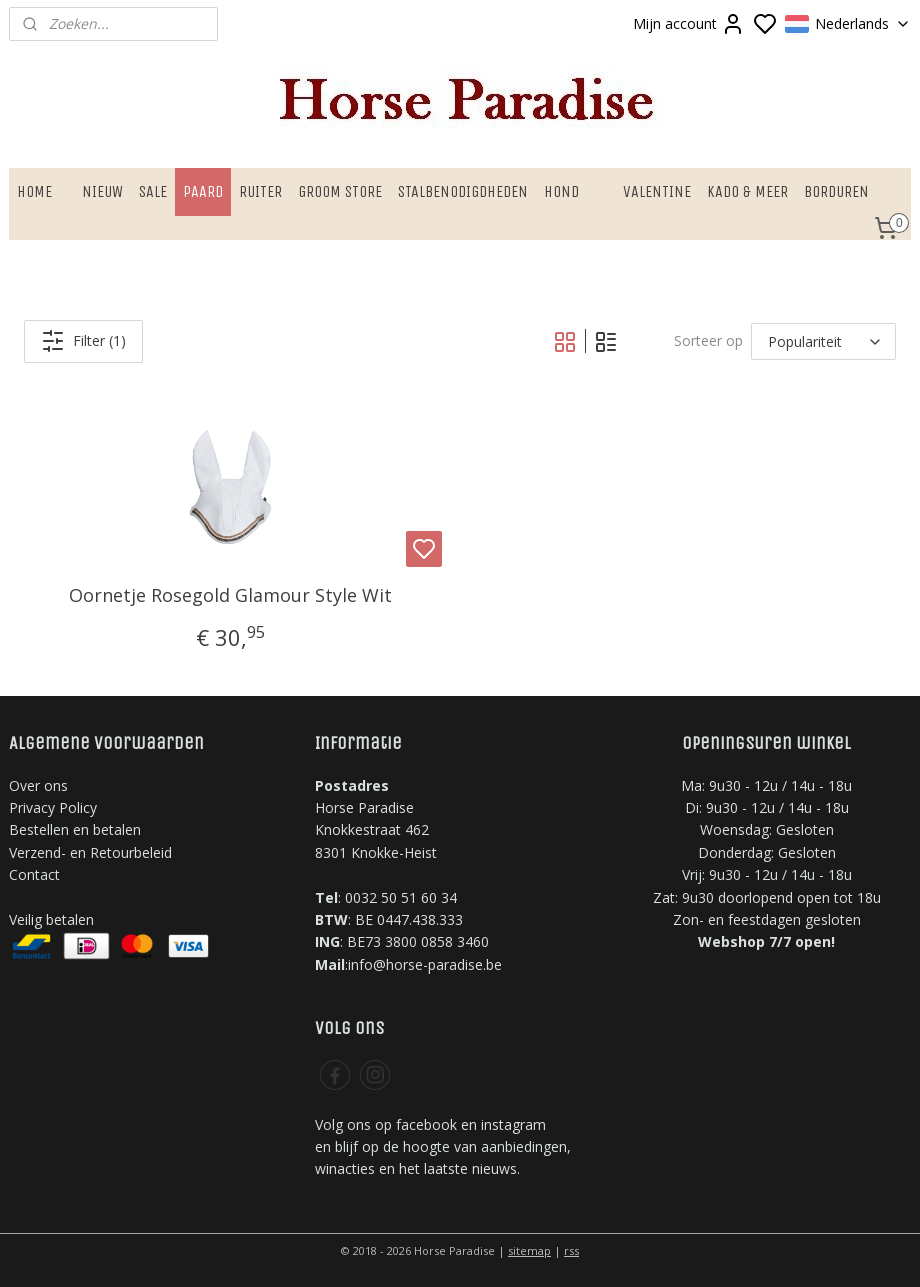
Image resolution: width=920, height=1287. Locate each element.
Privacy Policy (53, 807)
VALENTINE (657, 191)
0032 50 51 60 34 (401, 897)
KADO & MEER (747, 191)
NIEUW (102, 191)
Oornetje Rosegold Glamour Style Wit (230, 596)
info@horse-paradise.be (425, 964)
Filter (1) (83, 341)
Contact (34, 874)
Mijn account (689, 24)
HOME (34, 191)
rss (571, 1250)
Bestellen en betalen (75, 829)
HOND (561, 191)
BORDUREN (836, 191)
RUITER (260, 191)
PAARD (203, 191)
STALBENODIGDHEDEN (463, 191)
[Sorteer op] (823, 341)
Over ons (38, 785)
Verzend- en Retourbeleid (90, 852)
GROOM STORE (340, 191)
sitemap (529, 1250)
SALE (153, 191)
